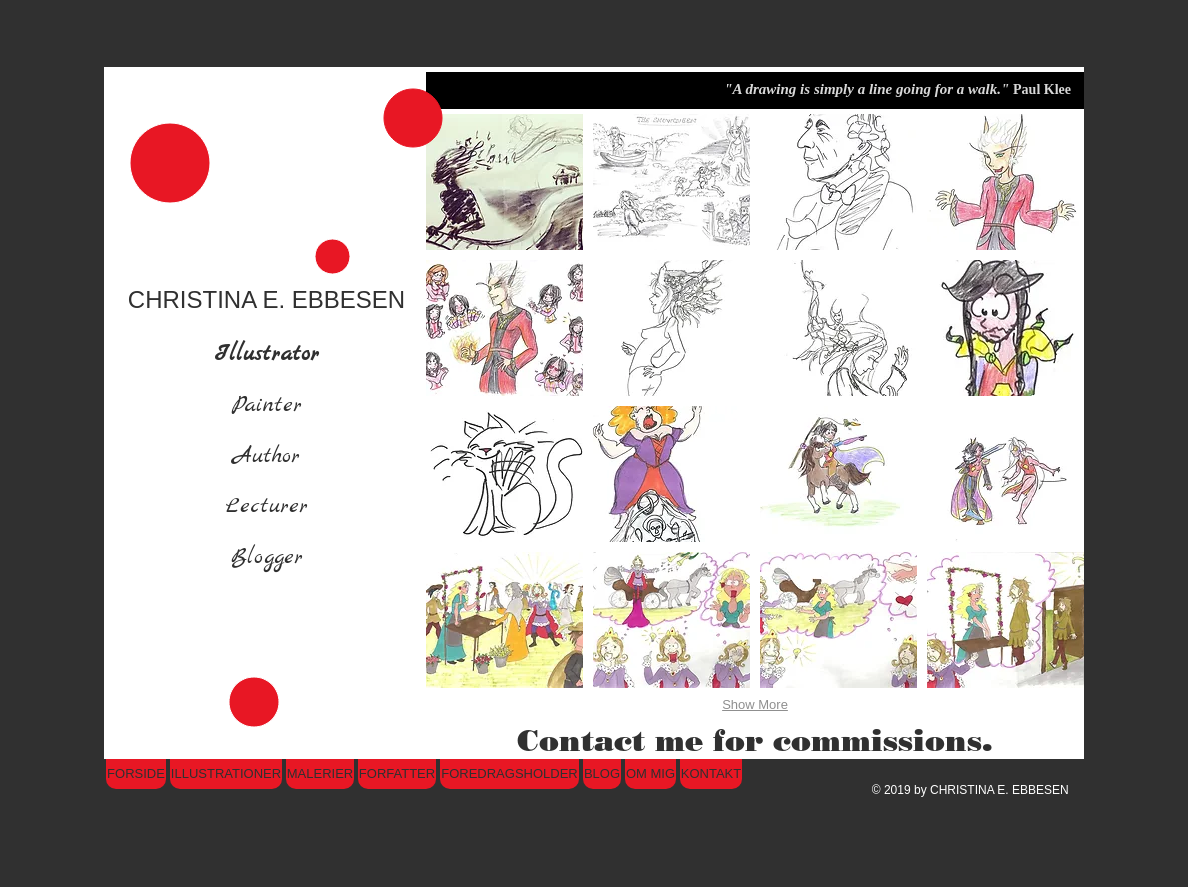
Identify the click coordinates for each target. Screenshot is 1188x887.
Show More (755, 704)
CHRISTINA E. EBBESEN (266, 299)
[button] (504, 182)
